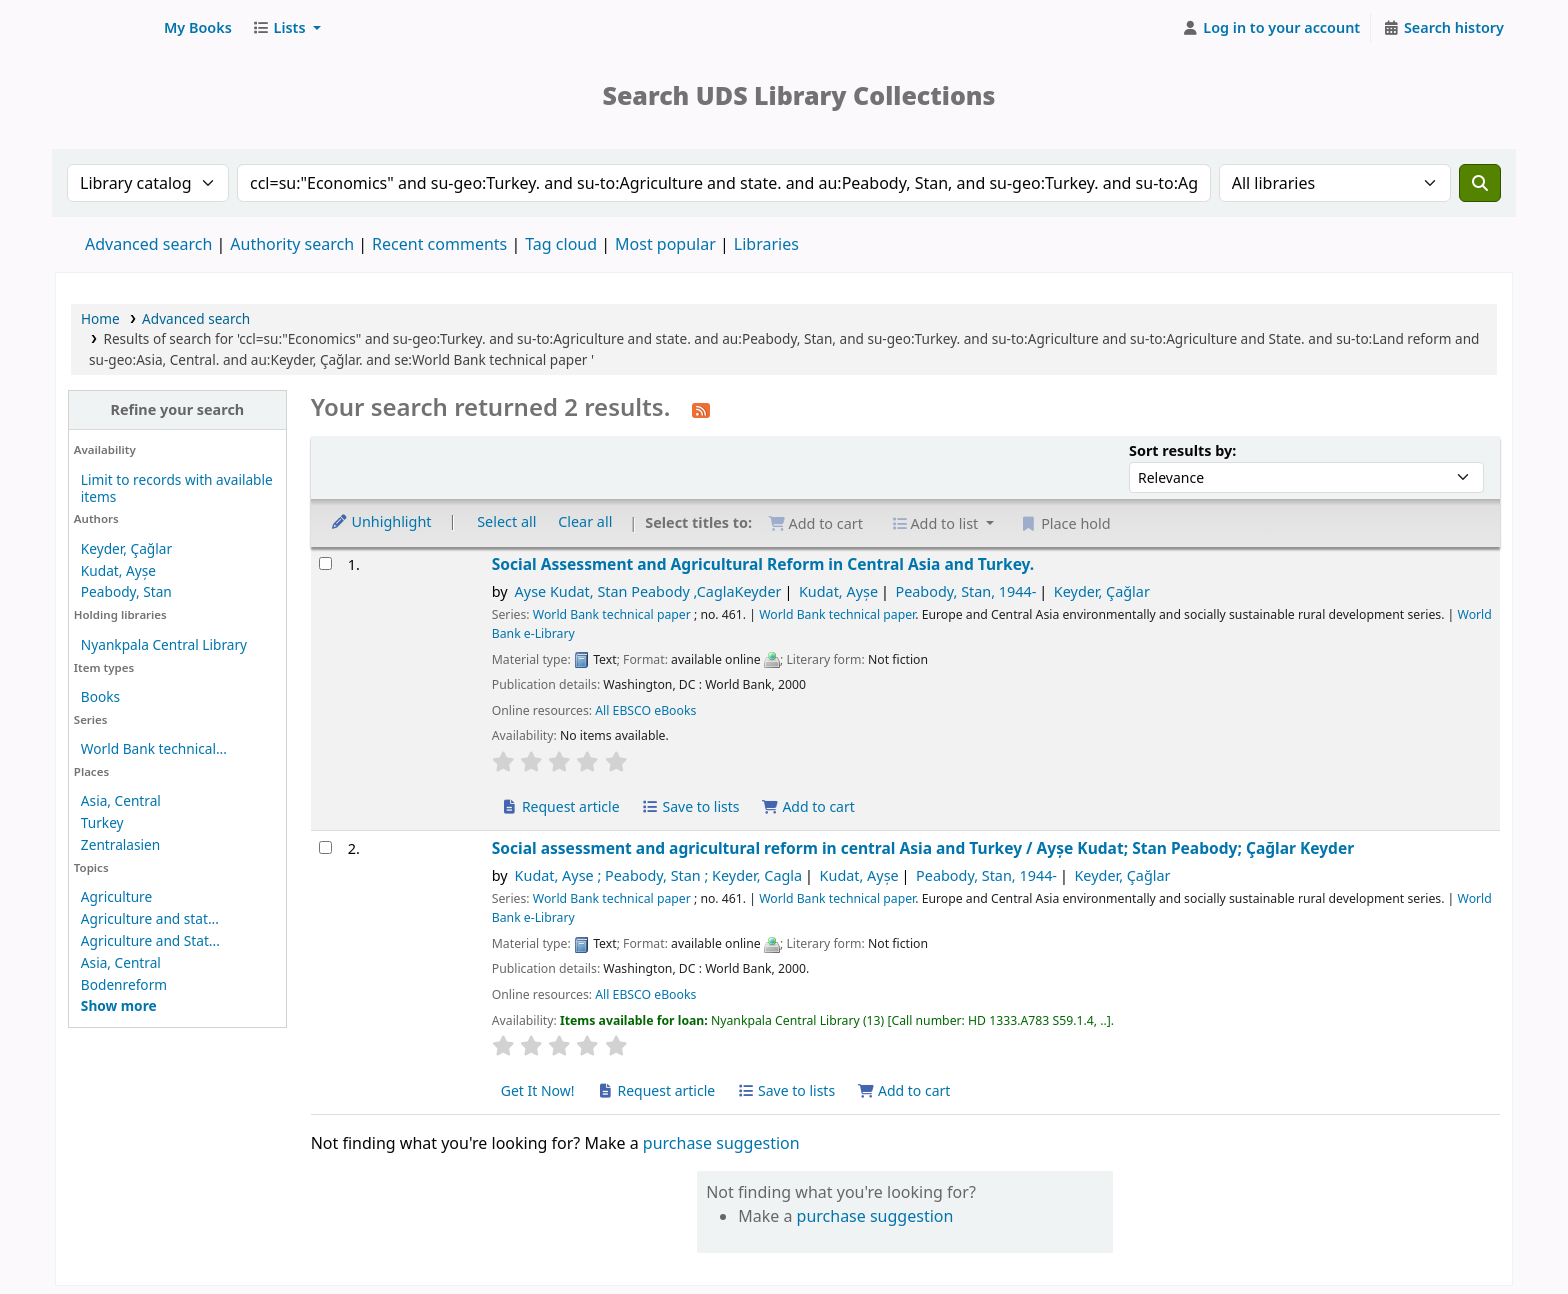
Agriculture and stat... (150, 918)
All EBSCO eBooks (645, 710)
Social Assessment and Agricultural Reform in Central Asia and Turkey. (763, 564)
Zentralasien (120, 844)
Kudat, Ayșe (118, 570)
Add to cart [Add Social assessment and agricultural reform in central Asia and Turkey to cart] (904, 1090)
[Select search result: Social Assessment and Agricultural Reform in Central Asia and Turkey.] (325, 563)
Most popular (665, 244)
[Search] (1480, 183)
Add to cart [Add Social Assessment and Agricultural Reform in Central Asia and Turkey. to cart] (808, 806)
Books (100, 696)
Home (100, 318)
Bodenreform (124, 984)
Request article (560, 806)
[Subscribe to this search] (701, 409)
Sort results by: (1182, 450)
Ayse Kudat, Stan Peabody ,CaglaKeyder (648, 591)
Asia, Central (121, 800)
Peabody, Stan (126, 591)
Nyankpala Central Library (164, 644)
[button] (198, 28)
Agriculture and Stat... (150, 940)
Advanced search (148, 244)
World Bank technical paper (612, 614)
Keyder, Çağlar (126, 548)
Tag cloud (561, 244)
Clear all (585, 521)
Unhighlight (381, 521)
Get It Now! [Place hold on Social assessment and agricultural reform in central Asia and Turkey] (538, 1090)
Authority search (292, 244)
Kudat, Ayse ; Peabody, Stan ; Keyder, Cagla (659, 875)
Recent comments (439, 244)
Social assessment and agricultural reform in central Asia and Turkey (923, 848)
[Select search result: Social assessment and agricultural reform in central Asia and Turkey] (325, 847)
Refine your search (177, 409)
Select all (506, 521)
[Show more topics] (119, 1005)
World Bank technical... (154, 748)
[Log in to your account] (1271, 28)
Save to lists (690, 806)
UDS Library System (106, 28)
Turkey (102, 822)
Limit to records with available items (177, 488)
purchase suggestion (721, 1143)
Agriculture (116, 896)
